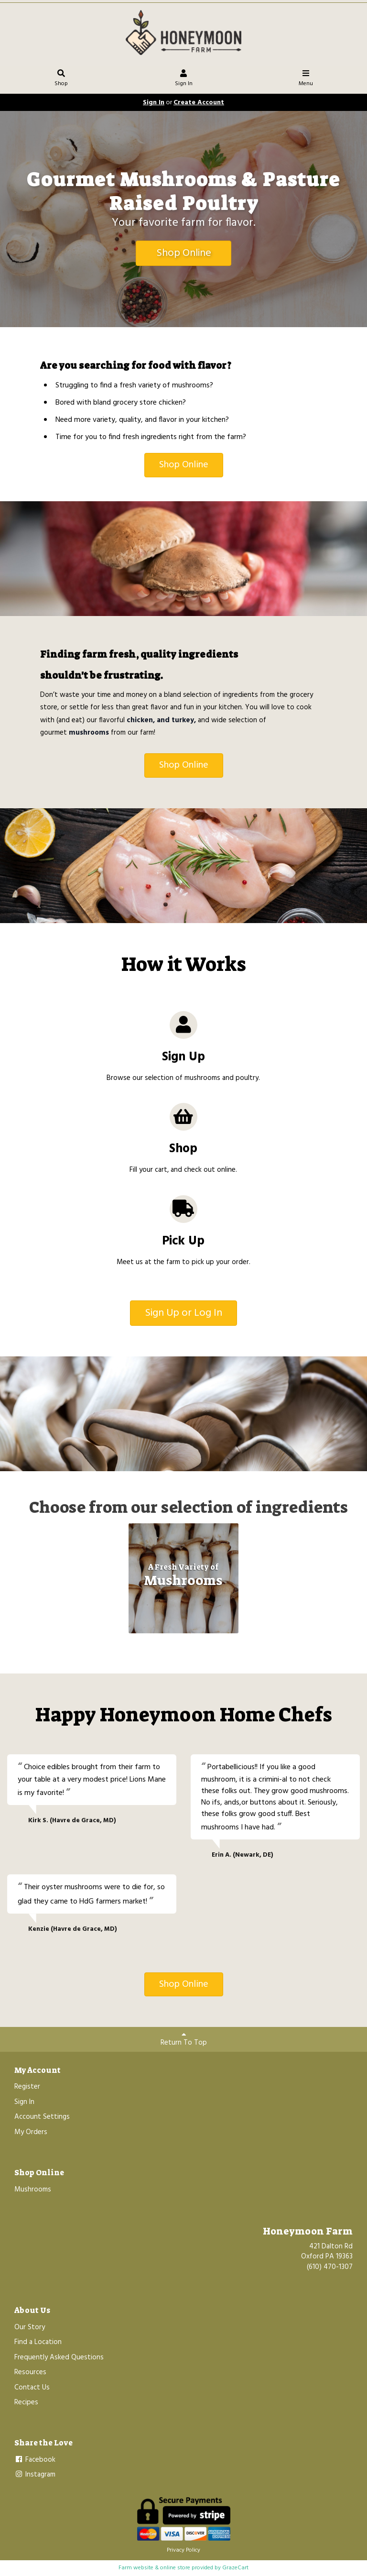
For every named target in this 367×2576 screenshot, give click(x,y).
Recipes (26, 2402)
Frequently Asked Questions (59, 2357)
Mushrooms (32, 2189)
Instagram (34, 2474)
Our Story (29, 2327)
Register (27, 2086)
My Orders (30, 2132)
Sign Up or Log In (183, 1313)
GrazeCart (235, 2568)
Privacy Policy (183, 2550)
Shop (61, 79)
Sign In (183, 79)
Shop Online (183, 253)
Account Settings (42, 2117)
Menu (306, 79)
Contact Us (32, 2387)
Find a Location (38, 2342)
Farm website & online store (154, 2568)
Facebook (34, 2460)
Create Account (198, 102)
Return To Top (184, 2039)
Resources (30, 2372)
